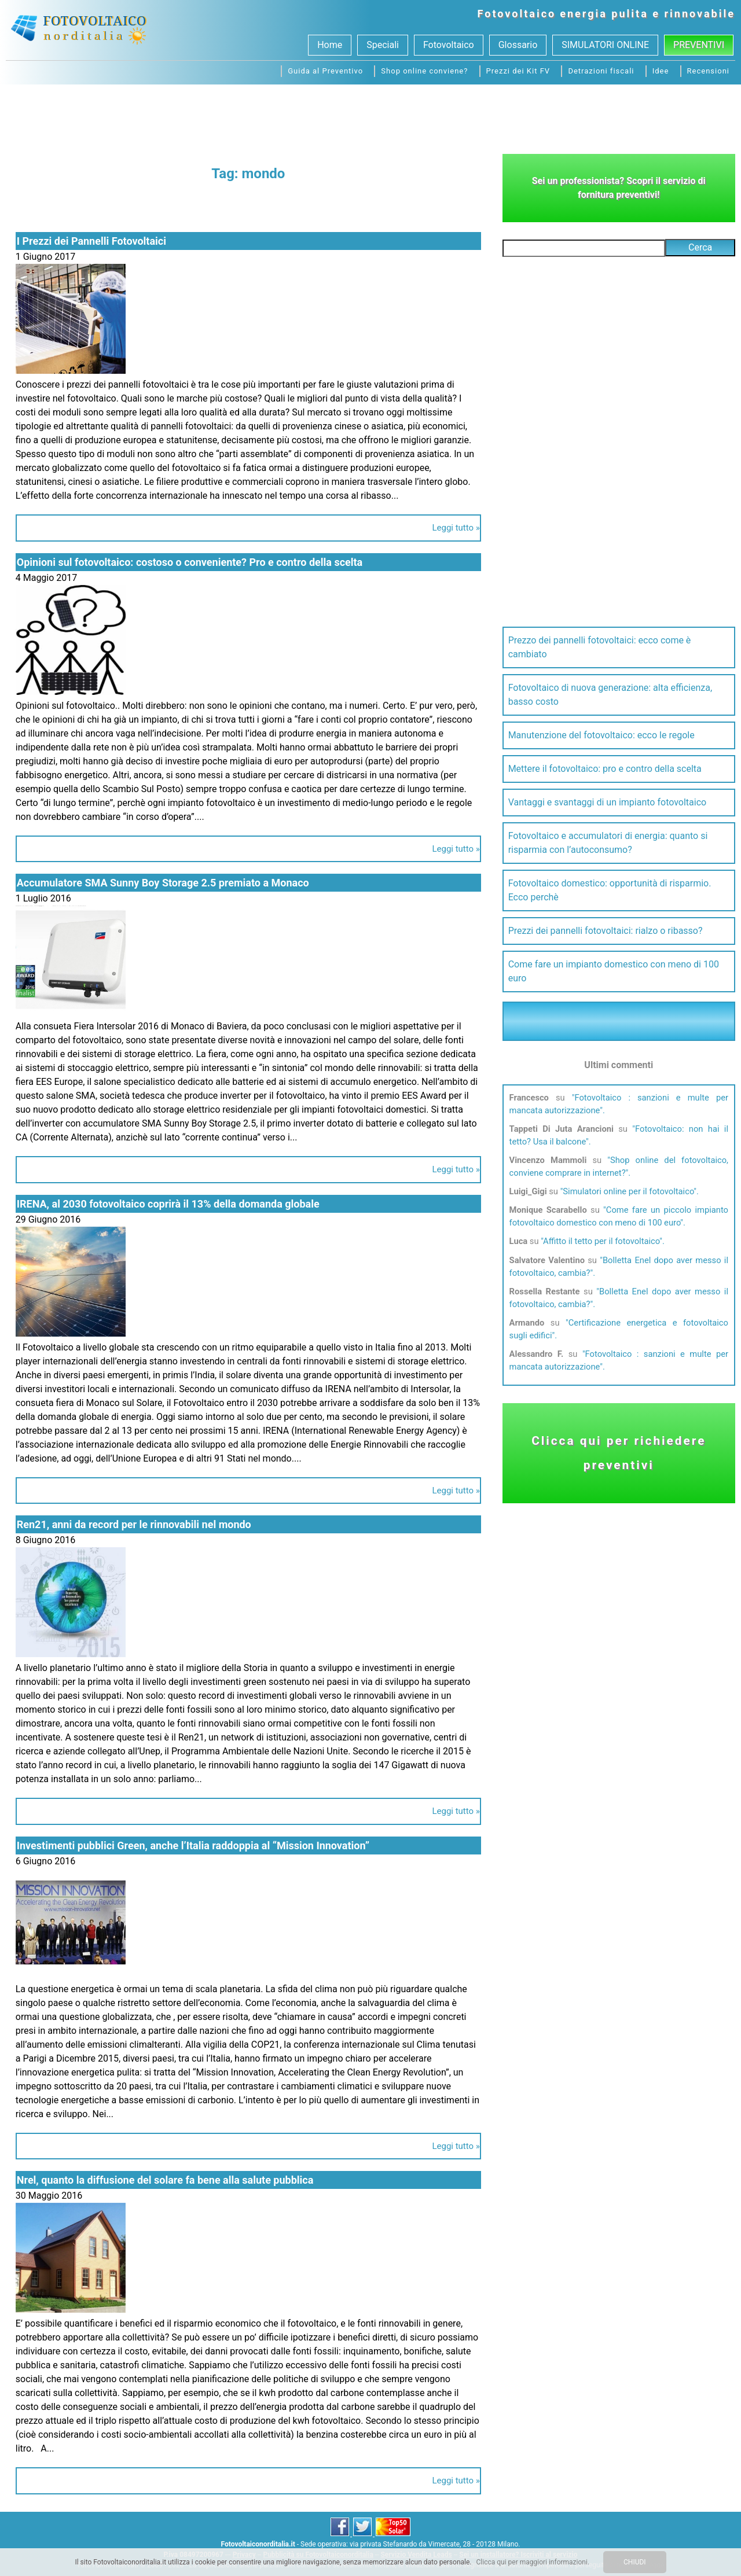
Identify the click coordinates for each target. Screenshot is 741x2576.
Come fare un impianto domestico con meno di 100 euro (613, 971)
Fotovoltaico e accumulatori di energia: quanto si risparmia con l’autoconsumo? (608, 842)
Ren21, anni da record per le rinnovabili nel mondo (134, 1524)
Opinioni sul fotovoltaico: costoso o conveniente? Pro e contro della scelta (189, 562)
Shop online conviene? (424, 71)
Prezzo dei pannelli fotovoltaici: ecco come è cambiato (599, 647)
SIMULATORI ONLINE (605, 44)
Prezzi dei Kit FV (518, 71)
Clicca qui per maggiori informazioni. (533, 2562)
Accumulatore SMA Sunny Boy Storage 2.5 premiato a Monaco (163, 883)
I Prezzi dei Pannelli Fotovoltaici (91, 241)
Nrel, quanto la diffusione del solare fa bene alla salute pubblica (165, 2180)
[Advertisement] (370, 116)
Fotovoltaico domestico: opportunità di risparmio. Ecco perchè (609, 890)
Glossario (518, 44)
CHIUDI (634, 2562)
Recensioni (708, 71)
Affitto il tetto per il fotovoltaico (601, 1241)
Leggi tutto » (455, 527)
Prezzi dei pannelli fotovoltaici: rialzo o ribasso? (605, 930)
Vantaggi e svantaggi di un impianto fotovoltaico (607, 802)
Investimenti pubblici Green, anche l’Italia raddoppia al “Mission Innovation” (193, 1845)
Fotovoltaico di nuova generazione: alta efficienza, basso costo (610, 694)
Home (329, 44)
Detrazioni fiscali (601, 71)
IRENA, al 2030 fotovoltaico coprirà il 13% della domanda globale (168, 1204)
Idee (660, 71)
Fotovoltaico (517, 14)
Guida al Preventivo (325, 71)
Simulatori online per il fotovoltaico (628, 1191)
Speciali (382, 44)
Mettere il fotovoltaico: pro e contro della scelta (605, 768)
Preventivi (698, 44)
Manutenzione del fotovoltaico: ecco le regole (601, 735)
